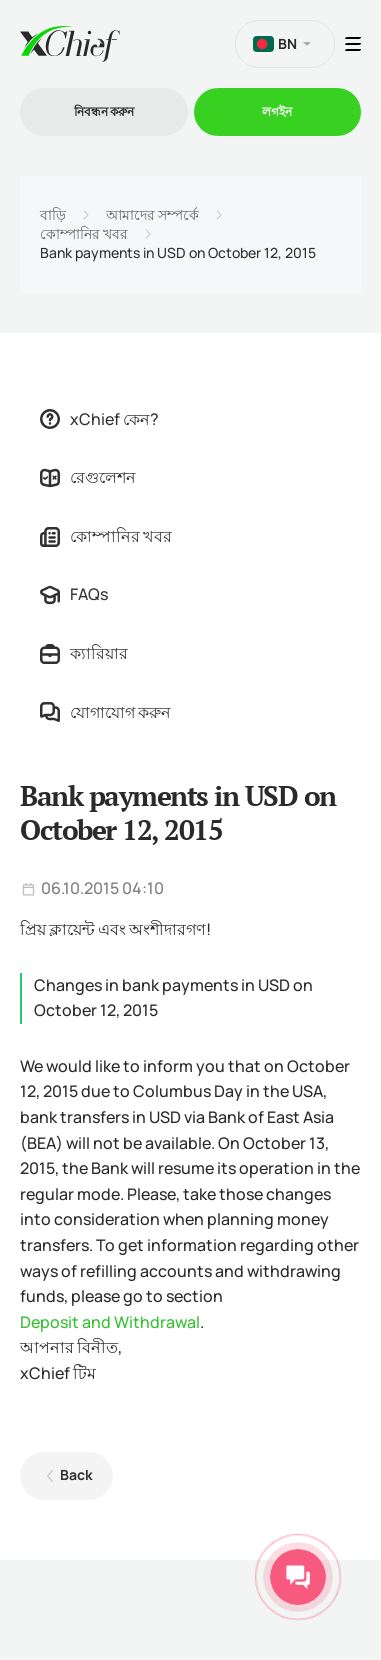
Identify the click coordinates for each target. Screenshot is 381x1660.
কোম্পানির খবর (84, 234)
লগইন (277, 111)
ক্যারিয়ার (84, 653)
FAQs (74, 594)
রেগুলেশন (88, 477)
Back (76, 1474)
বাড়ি (53, 215)
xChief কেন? (99, 419)
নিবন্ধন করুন (104, 111)
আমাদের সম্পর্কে (152, 215)
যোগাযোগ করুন (105, 712)
